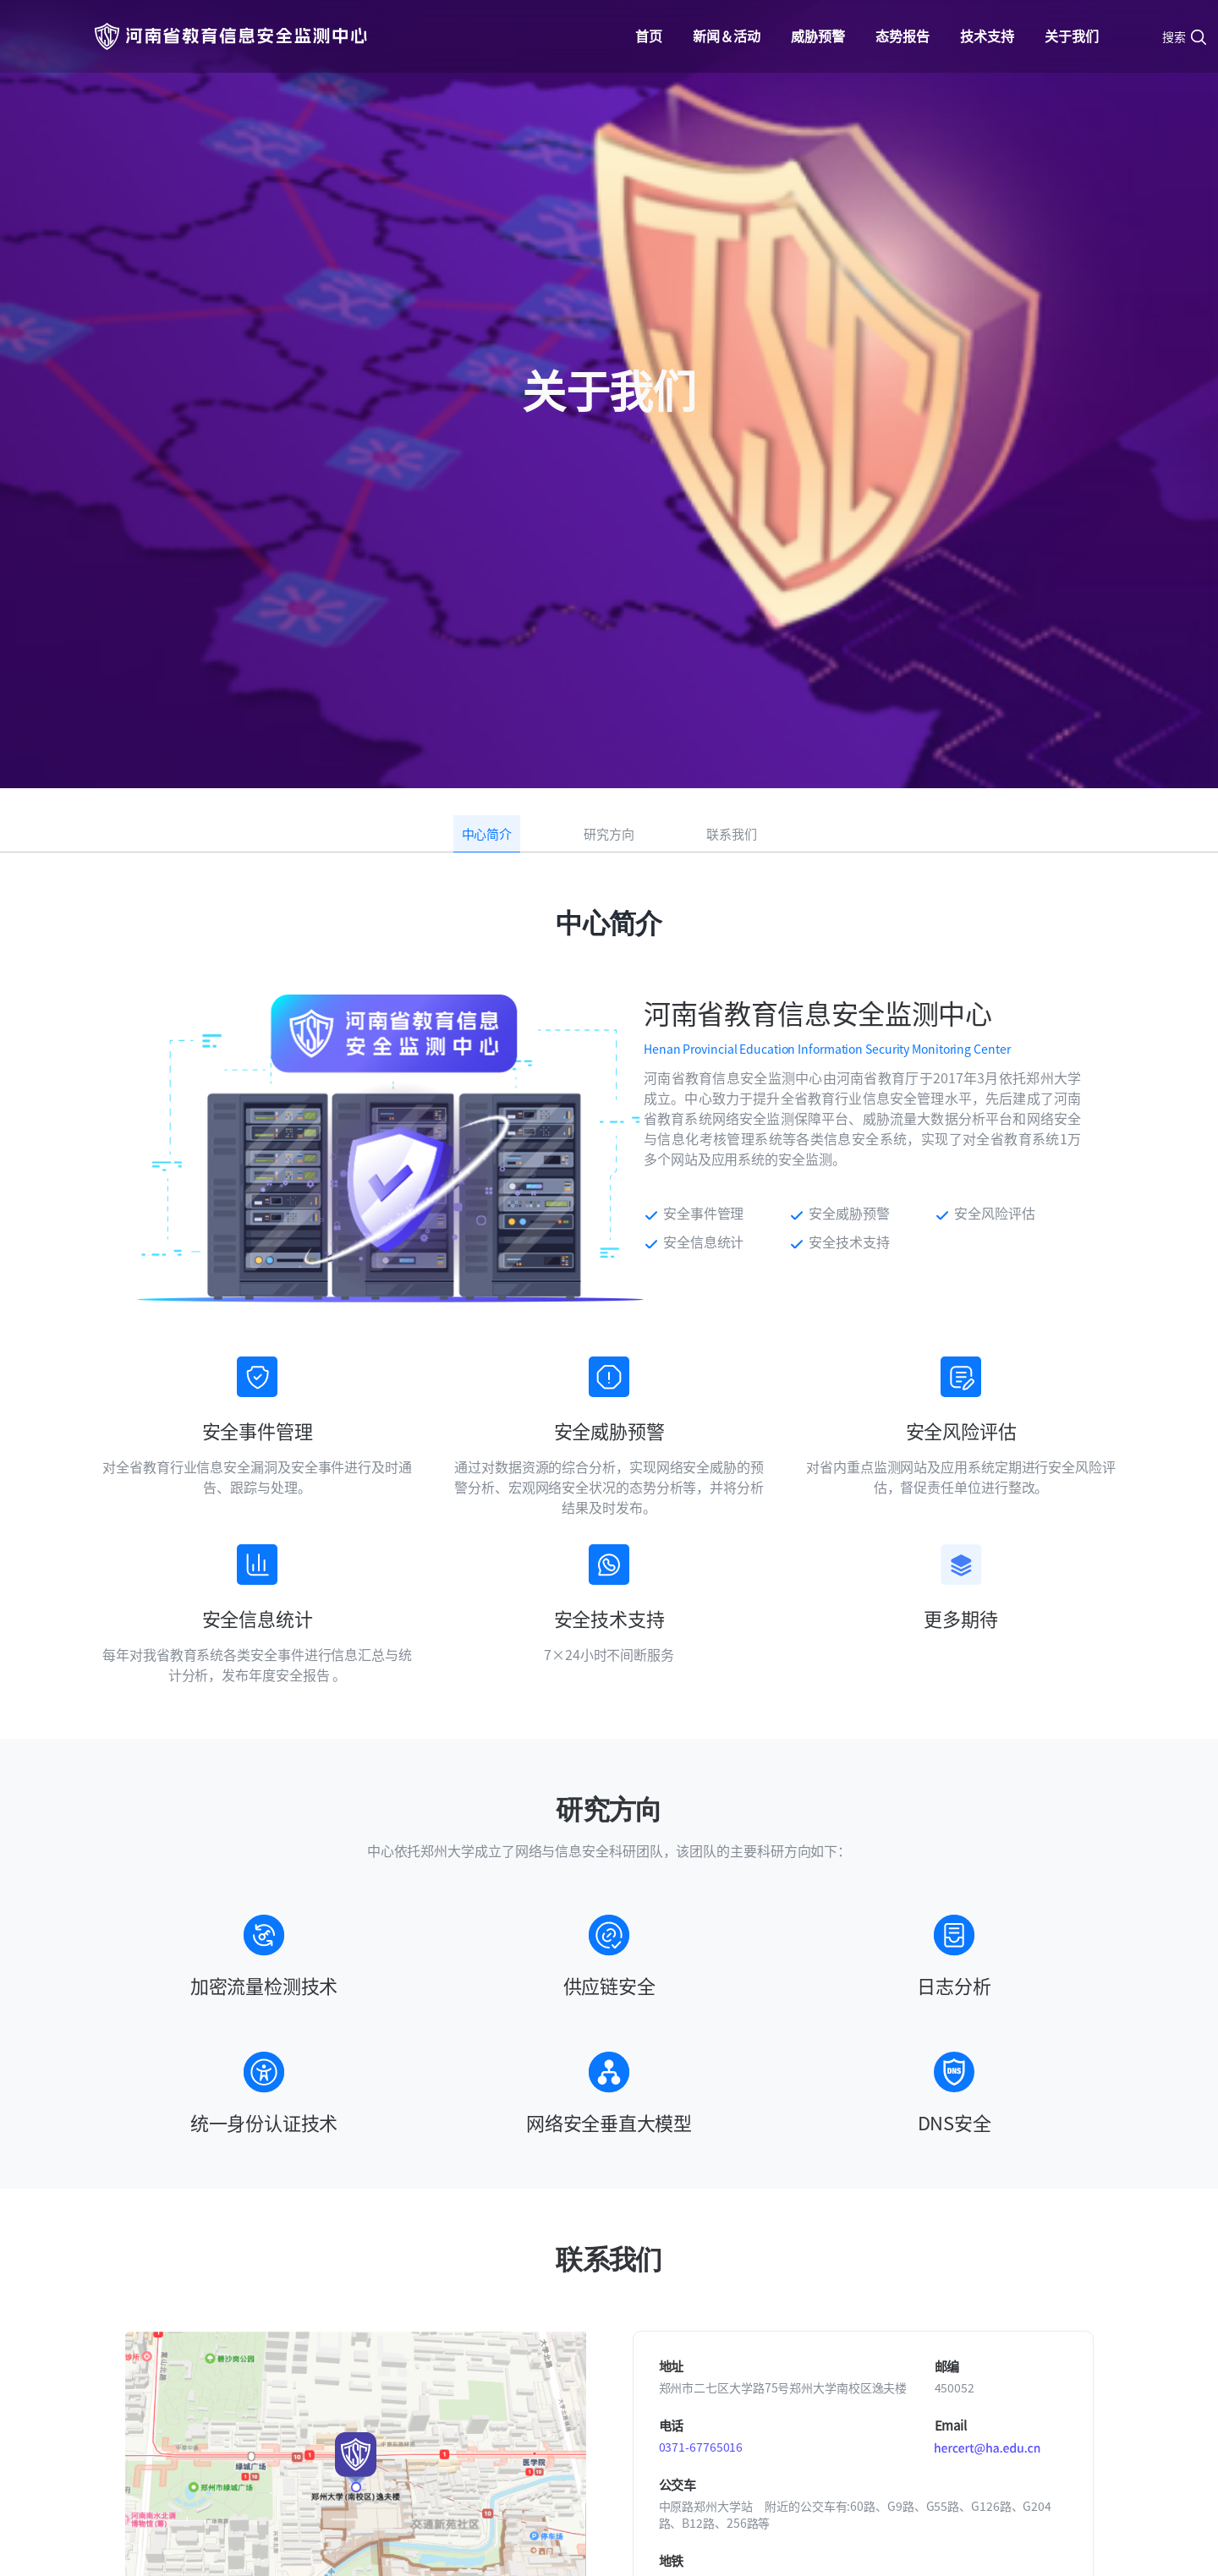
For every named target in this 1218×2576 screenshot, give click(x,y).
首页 (648, 35)
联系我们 (731, 366)
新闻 (521, 2309)
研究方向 (609, 366)
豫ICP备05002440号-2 (800, 2532)
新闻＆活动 (726, 35)
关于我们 (1072, 35)
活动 (521, 2339)
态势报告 (902, 35)
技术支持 (987, 35)
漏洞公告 (683, 2309)
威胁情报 (683, 2339)
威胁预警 (818, 35)
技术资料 (954, 2339)
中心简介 (487, 366)
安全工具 (954, 2309)
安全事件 (683, 2370)
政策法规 (954, 2370)
